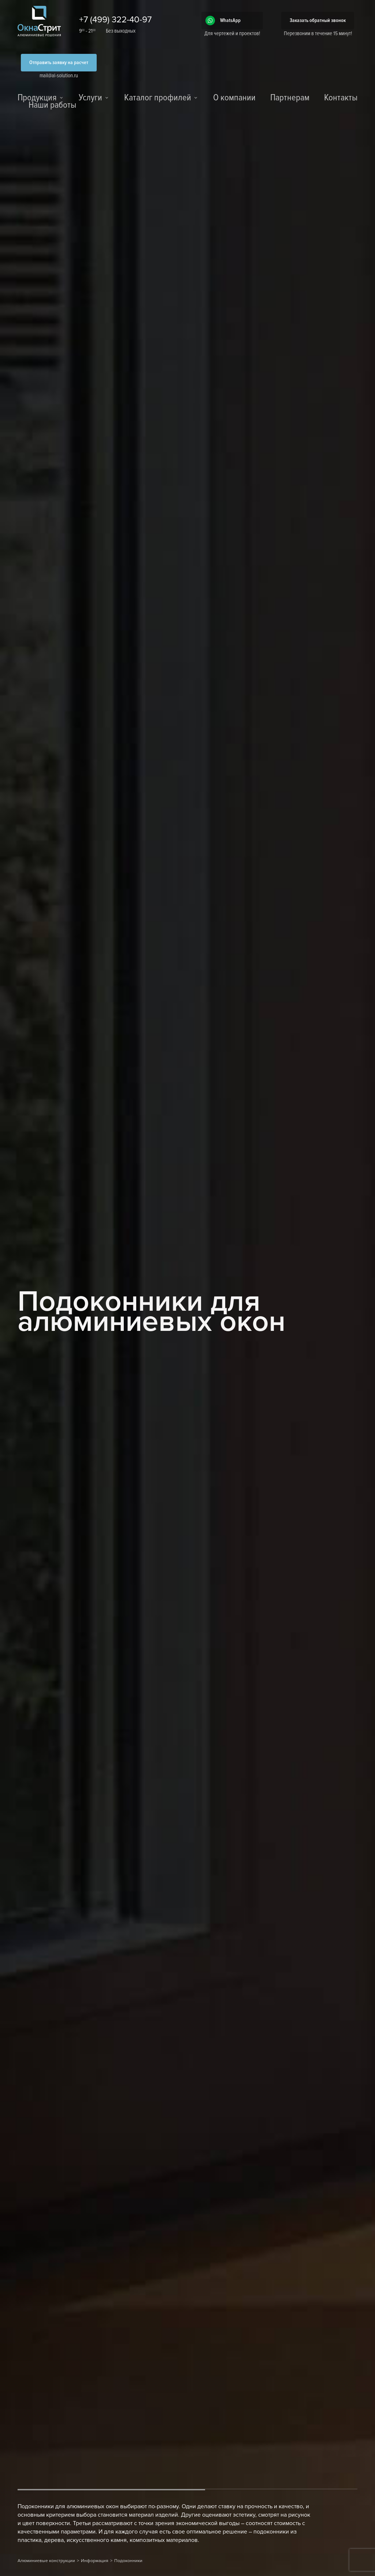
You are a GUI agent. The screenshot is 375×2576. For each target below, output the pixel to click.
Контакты (340, 98)
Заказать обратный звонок (318, 20)
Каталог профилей (157, 98)
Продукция (37, 98)
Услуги (90, 98)
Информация (94, 2561)
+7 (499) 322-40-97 (115, 19)
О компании (234, 98)
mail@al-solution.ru (59, 75)
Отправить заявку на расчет (58, 62)
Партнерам (289, 98)
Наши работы (52, 105)
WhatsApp (230, 20)
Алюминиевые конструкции (46, 2561)
